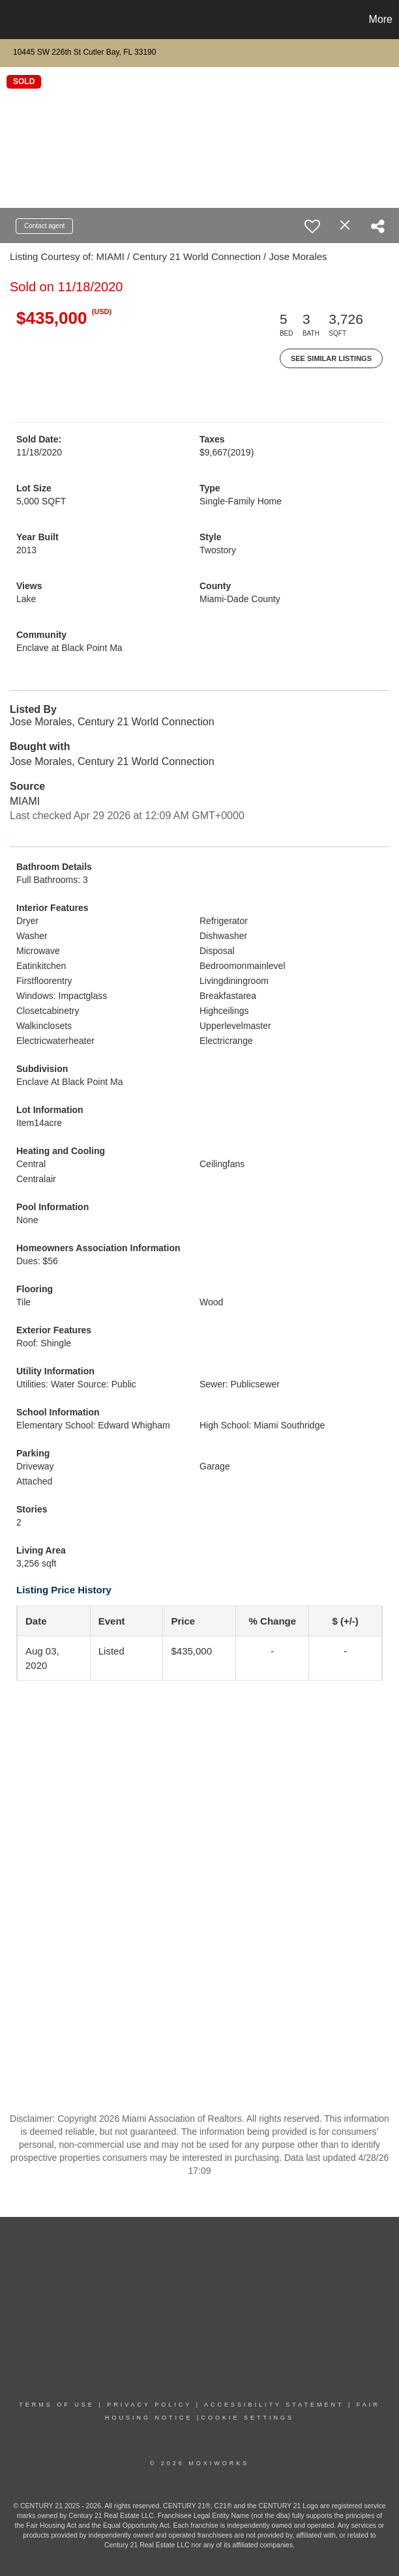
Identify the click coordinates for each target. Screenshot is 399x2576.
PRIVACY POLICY (149, 2404)
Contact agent (44, 225)
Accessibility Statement (274, 2404)
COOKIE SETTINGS (247, 2417)
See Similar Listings (331, 358)
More (380, 19)
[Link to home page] (16, 19)
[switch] (312, 226)
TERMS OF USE (57, 2404)
